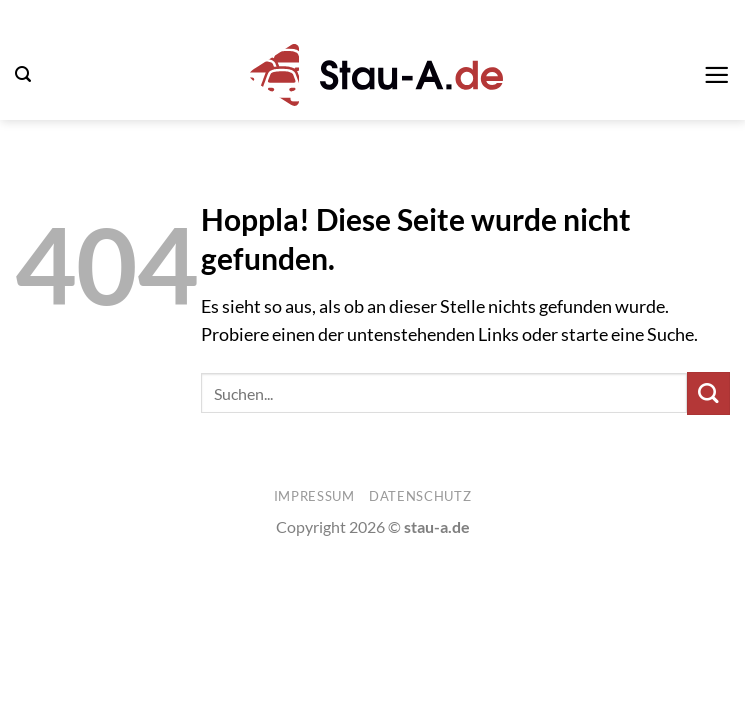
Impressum (314, 496)
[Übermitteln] (708, 393)
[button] (23, 74)
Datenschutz (420, 496)
